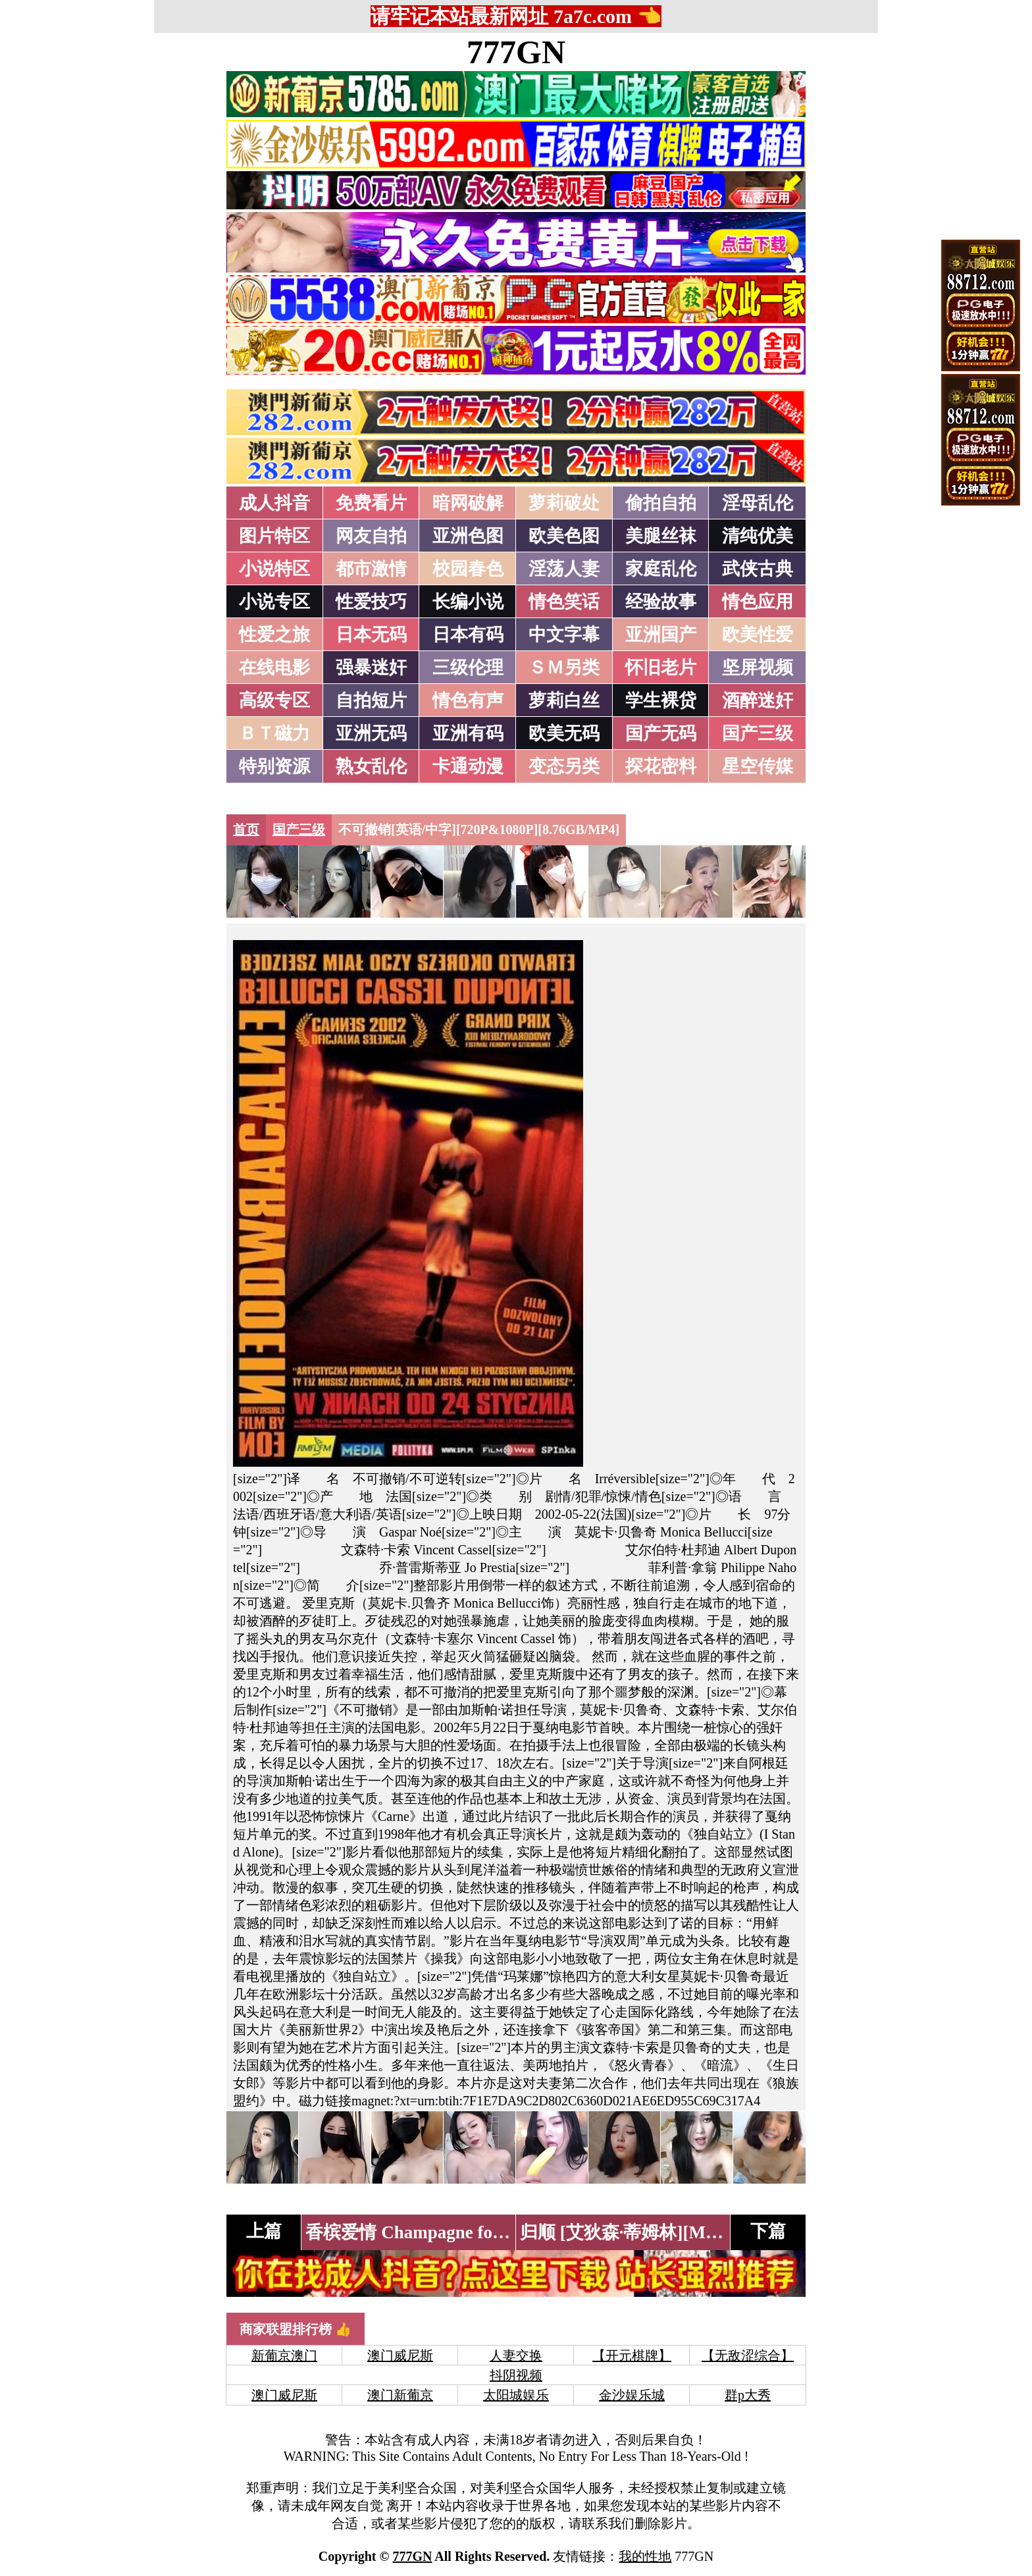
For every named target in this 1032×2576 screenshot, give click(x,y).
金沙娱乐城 (632, 2395)
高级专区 (274, 700)
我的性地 (645, 2556)
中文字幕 (564, 634)
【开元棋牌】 (631, 2355)
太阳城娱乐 (516, 2395)
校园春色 (467, 569)
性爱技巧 (371, 602)
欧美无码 (564, 733)
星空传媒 (757, 766)
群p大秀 (748, 2395)
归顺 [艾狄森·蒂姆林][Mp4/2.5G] (645, 2232)
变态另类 (564, 766)
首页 (246, 829)
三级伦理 (467, 667)
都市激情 (371, 569)
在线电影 (274, 667)
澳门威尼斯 (400, 2355)
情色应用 (757, 602)
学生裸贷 (660, 700)
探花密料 (660, 766)
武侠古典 (757, 569)
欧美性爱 (757, 634)
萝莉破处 (564, 503)
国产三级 (757, 733)
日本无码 (371, 634)
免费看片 (371, 503)
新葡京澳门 (284, 2355)
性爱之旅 (274, 634)
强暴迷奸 (371, 667)
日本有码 (467, 634)
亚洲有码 (467, 733)
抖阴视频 (516, 2375)
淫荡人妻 (564, 569)
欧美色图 (564, 536)
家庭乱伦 (660, 569)
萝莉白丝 (564, 700)
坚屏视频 (757, 667)
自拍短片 (371, 700)
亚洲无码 (371, 733)
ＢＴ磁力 (274, 733)
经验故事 (660, 602)
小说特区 (274, 569)
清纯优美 (757, 536)
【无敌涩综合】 (748, 2355)
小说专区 (274, 602)
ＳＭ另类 (564, 667)
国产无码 (660, 733)
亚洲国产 (660, 634)
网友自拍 (371, 536)
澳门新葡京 (400, 2395)
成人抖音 (274, 503)
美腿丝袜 (660, 536)
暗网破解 (467, 503)
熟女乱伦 (371, 766)
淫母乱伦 (757, 503)
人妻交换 (516, 2355)
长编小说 (467, 602)
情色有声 (467, 700)
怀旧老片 (660, 667)
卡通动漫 (467, 766)
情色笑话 (564, 602)
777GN (516, 52)
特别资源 (274, 766)
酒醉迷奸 (757, 700)
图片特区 (274, 536)
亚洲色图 (467, 536)
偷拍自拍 (660, 503)
